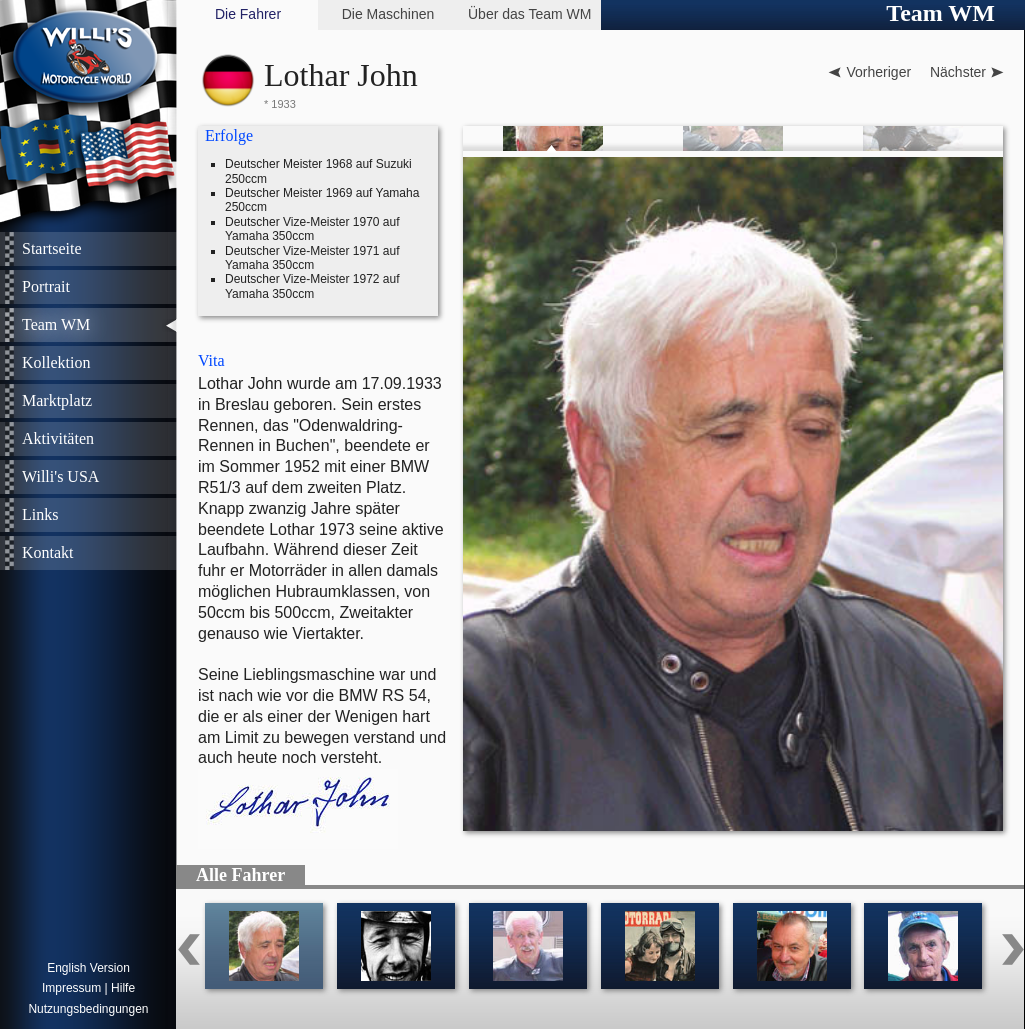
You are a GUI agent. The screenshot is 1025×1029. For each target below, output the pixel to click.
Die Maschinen (388, 14)
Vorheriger (878, 72)
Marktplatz (57, 400)
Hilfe (123, 988)
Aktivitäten (58, 438)
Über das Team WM (529, 14)
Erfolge (229, 135)
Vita (211, 360)
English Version (88, 968)
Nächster (958, 72)
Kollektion (56, 362)
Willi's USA (60, 476)
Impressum (71, 988)
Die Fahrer (248, 14)
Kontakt (48, 552)
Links (40, 514)
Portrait (46, 286)
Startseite (52, 248)
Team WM (56, 324)
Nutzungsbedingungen (88, 1009)
